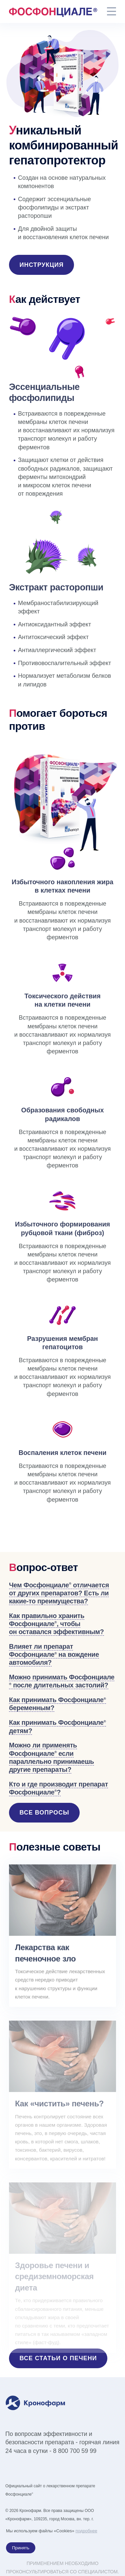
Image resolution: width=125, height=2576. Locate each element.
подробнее (86, 2530)
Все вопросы (44, 1812)
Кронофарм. (30, 2510)
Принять (20, 2547)
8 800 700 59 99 (74, 2451)
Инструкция (42, 265)
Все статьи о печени (58, 2358)
